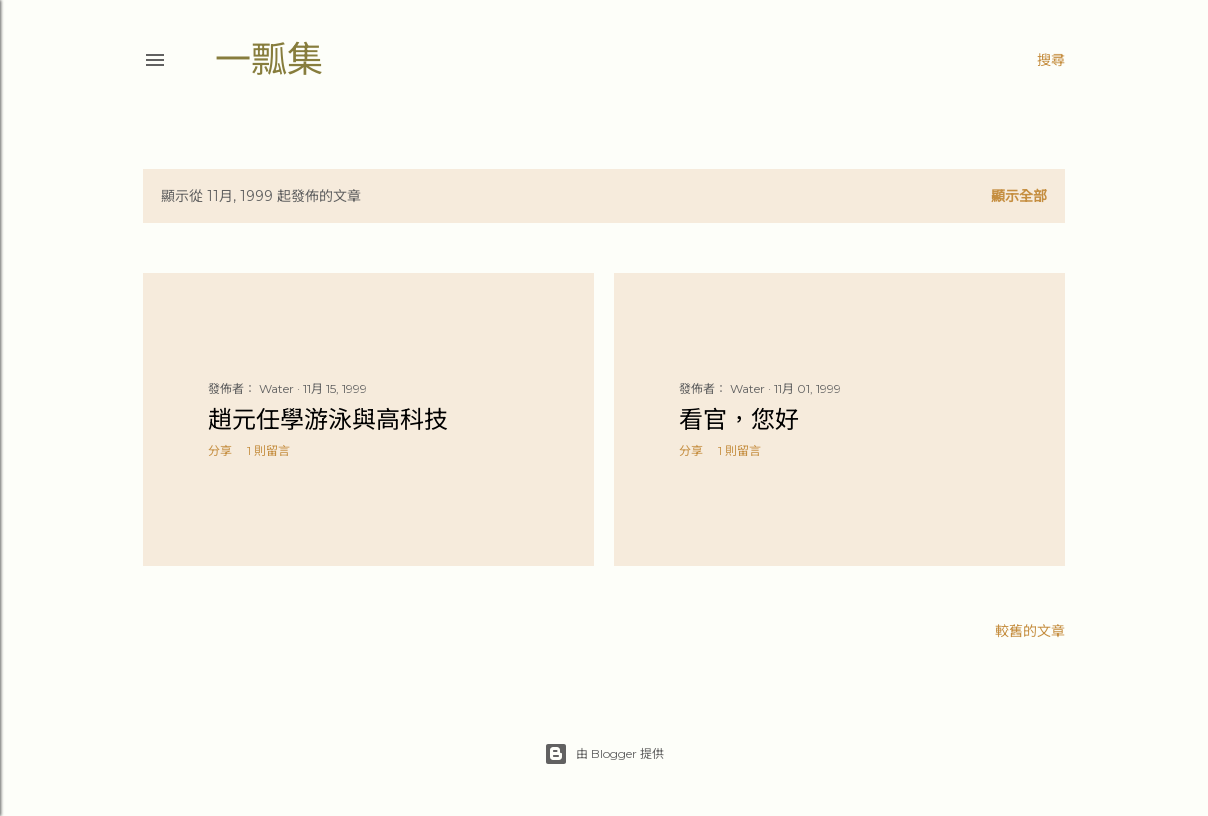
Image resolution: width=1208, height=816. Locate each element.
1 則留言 (268, 450)
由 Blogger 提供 (604, 754)
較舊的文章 (1030, 631)
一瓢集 (269, 59)
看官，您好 (739, 419)
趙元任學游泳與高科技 (328, 419)
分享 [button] (220, 450)
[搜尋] (1051, 60)
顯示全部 (1019, 196)
